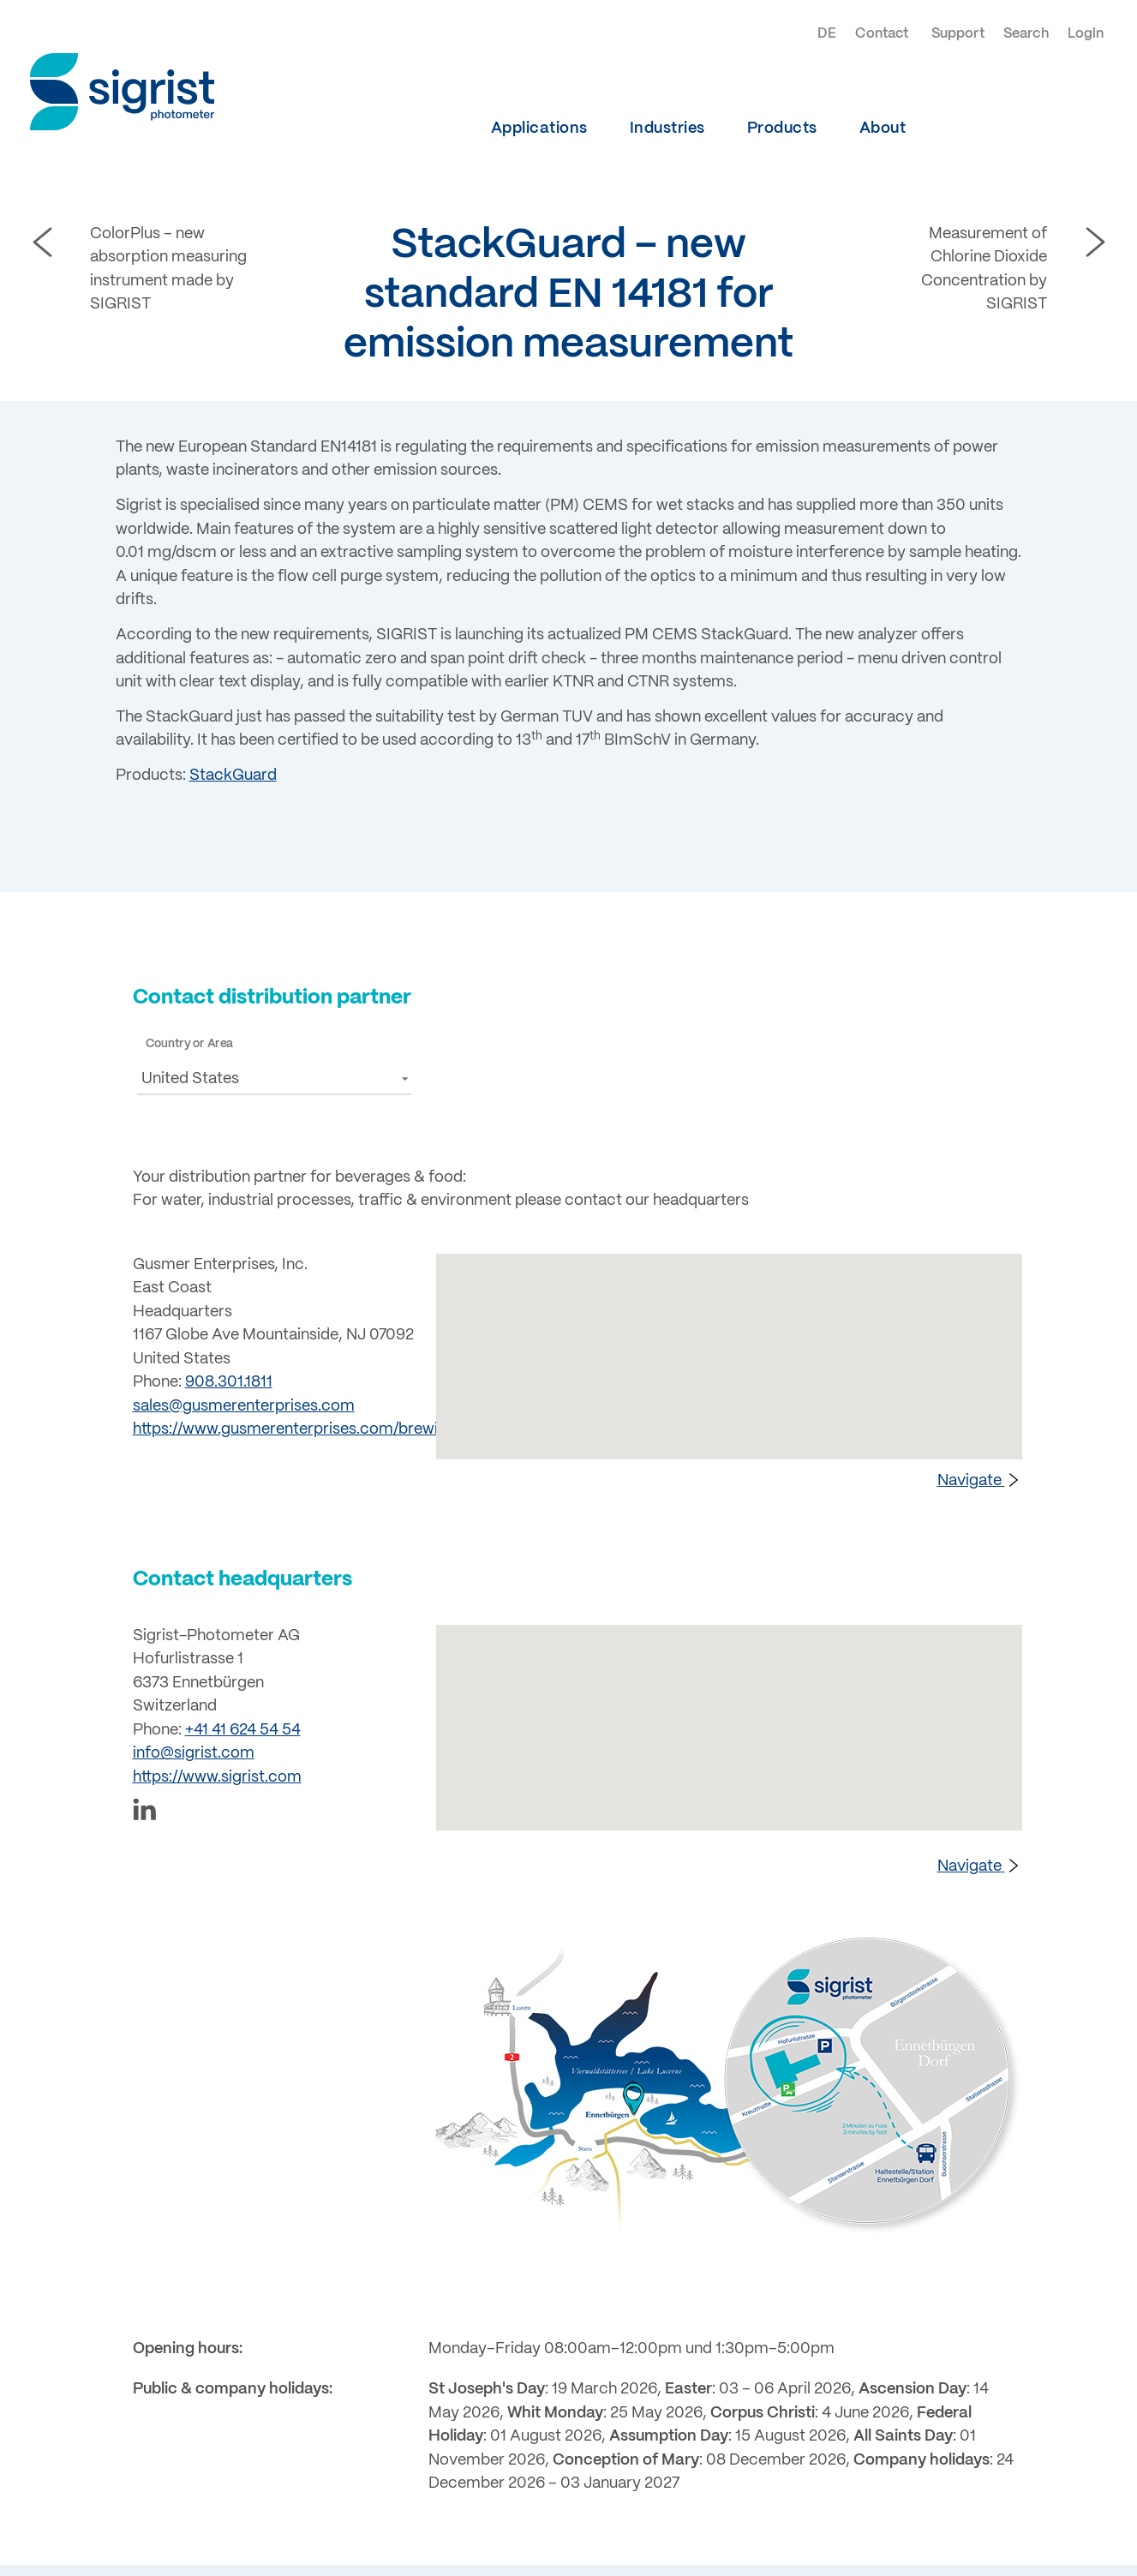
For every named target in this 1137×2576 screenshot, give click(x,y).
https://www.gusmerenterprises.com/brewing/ (297, 1429)
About (883, 128)
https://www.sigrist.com (217, 1777)
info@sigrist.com (193, 1753)
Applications (539, 128)
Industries (667, 128)
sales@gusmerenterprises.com (244, 1406)
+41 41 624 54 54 (243, 1730)
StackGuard (233, 775)
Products (782, 128)
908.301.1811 (228, 1382)
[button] (274, 1078)
